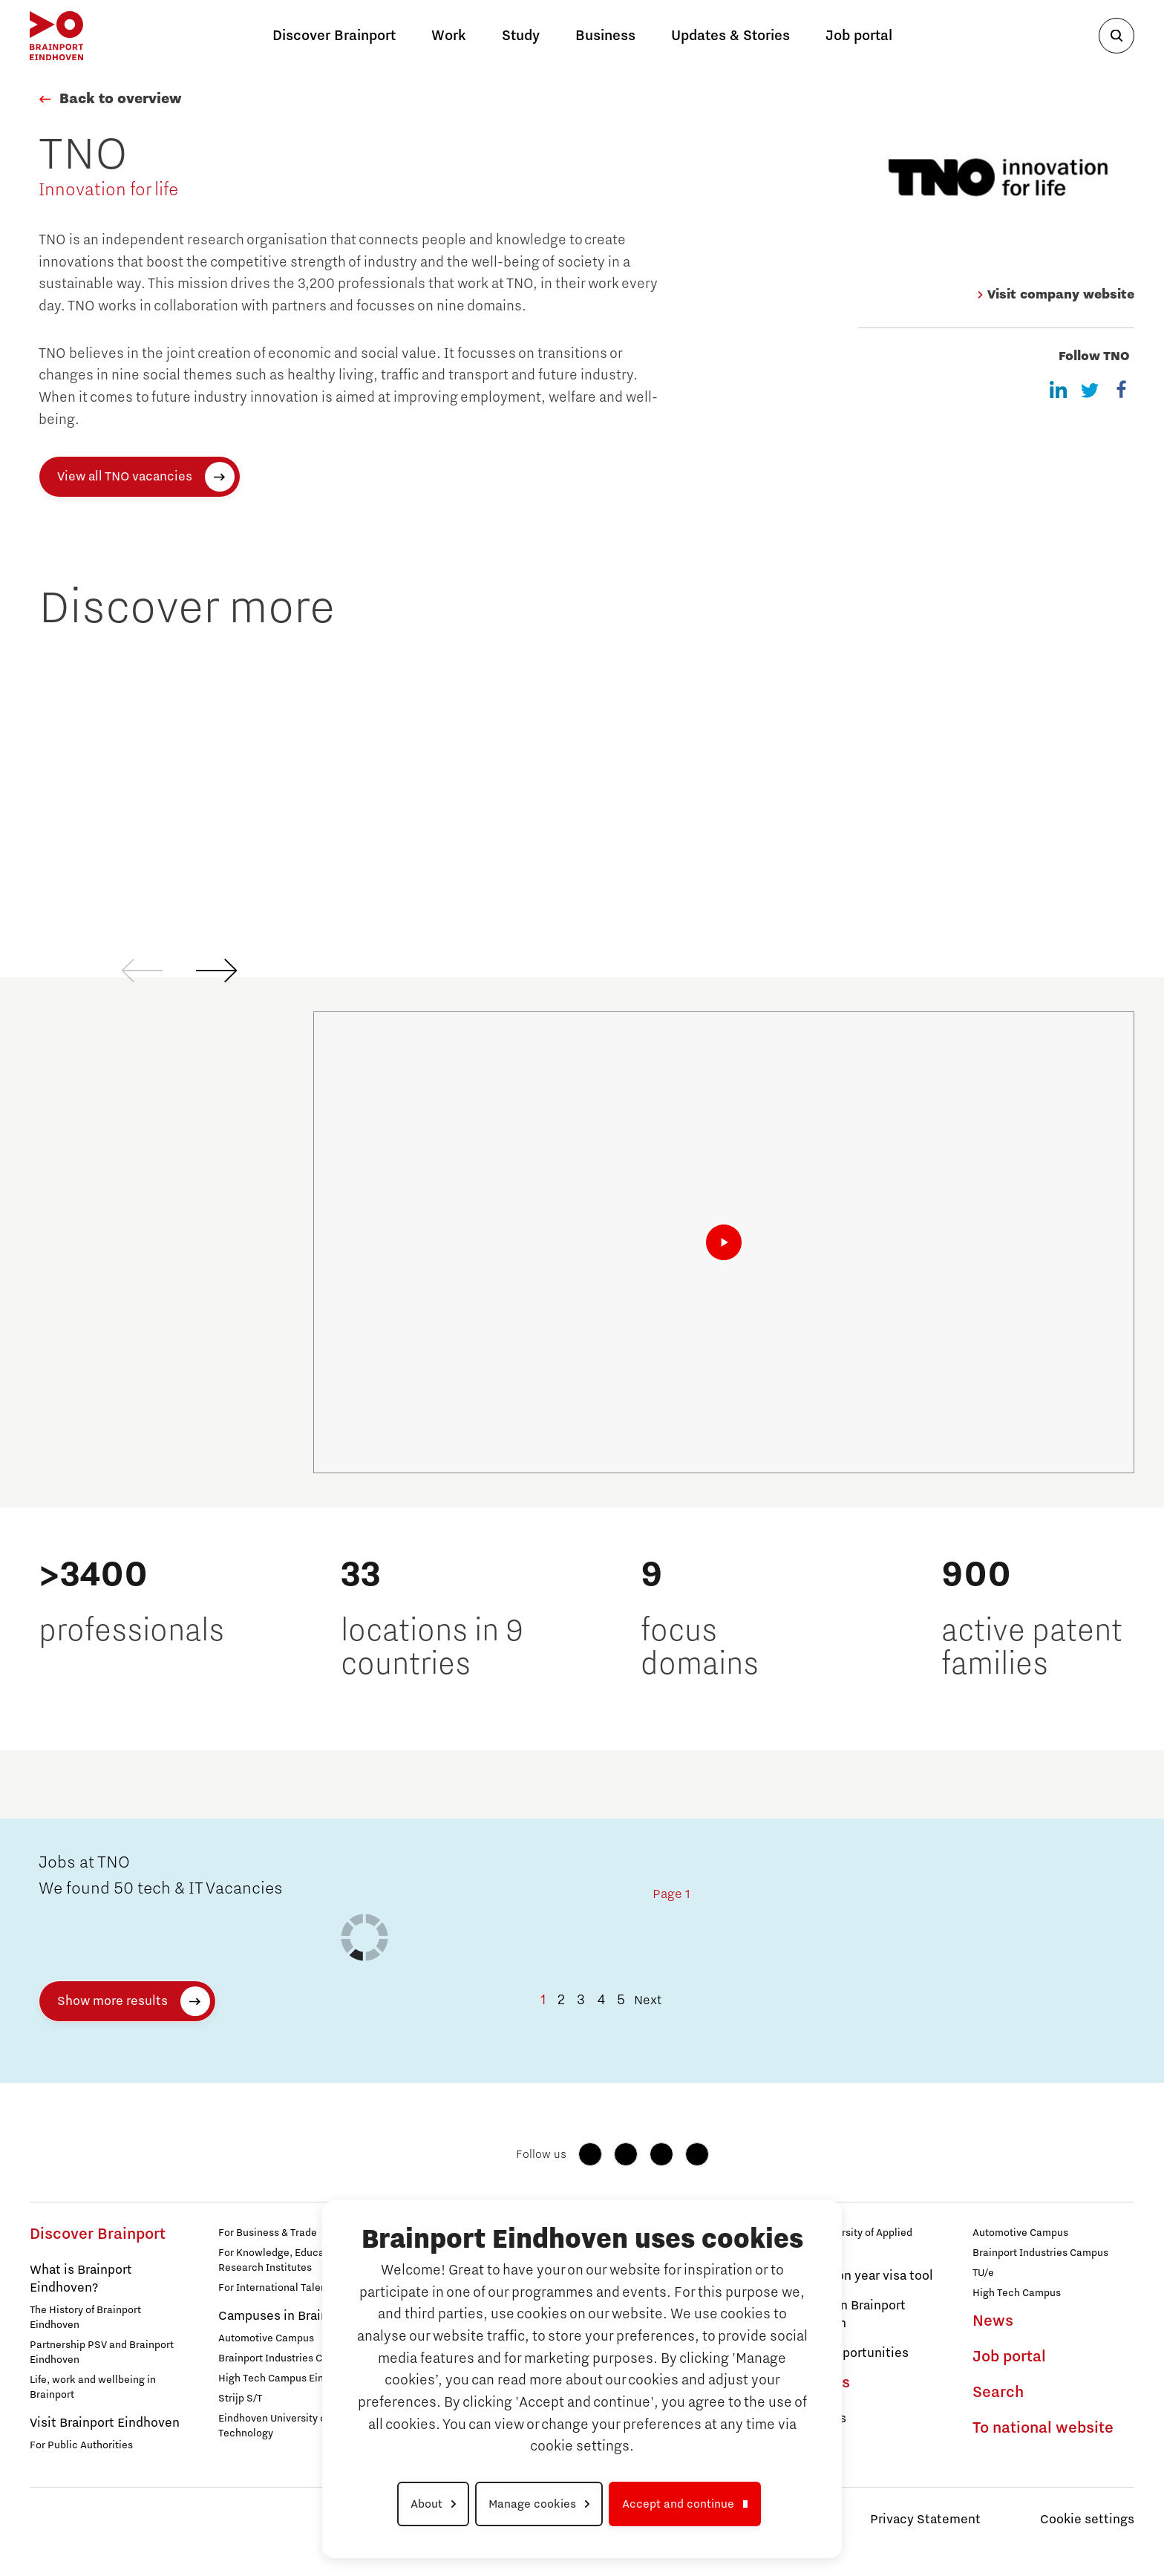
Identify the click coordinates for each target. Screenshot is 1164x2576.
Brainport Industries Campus (286, 2358)
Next (647, 2000)
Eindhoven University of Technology (273, 2426)
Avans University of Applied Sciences (848, 2240)
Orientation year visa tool (858, 2276)
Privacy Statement (925, 2519)
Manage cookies (532, 2504)
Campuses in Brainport (285, 2316)
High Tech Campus (1016, 2293)
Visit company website (1055, 294)
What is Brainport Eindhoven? (81, 2279)
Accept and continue (678, 2504)
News (992, 2321)
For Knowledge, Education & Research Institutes (285, 2260)
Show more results (112, 2001)
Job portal (858, 35)
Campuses (815, 2418)
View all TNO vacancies (124, 476)
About (426, 2504)
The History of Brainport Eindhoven (85, 2317)
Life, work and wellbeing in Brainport (93, 2387)
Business (605, 35)
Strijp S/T (240, 2398)
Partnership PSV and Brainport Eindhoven (102, 2352)
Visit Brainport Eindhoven (105, 2423)
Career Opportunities (846, 2353)
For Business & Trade (267, 2233)
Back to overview (120, 99)
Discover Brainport (98, 2234)
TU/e (983, 2273)
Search (998, 2392)
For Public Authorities (81, 2445)
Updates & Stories (730, 35)
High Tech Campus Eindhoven (288, 2378)
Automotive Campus (266, 2338)
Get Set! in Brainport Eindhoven (845, 2314)
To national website (1043, 2428)
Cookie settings (1087, 2519)
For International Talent (274, 2288)
